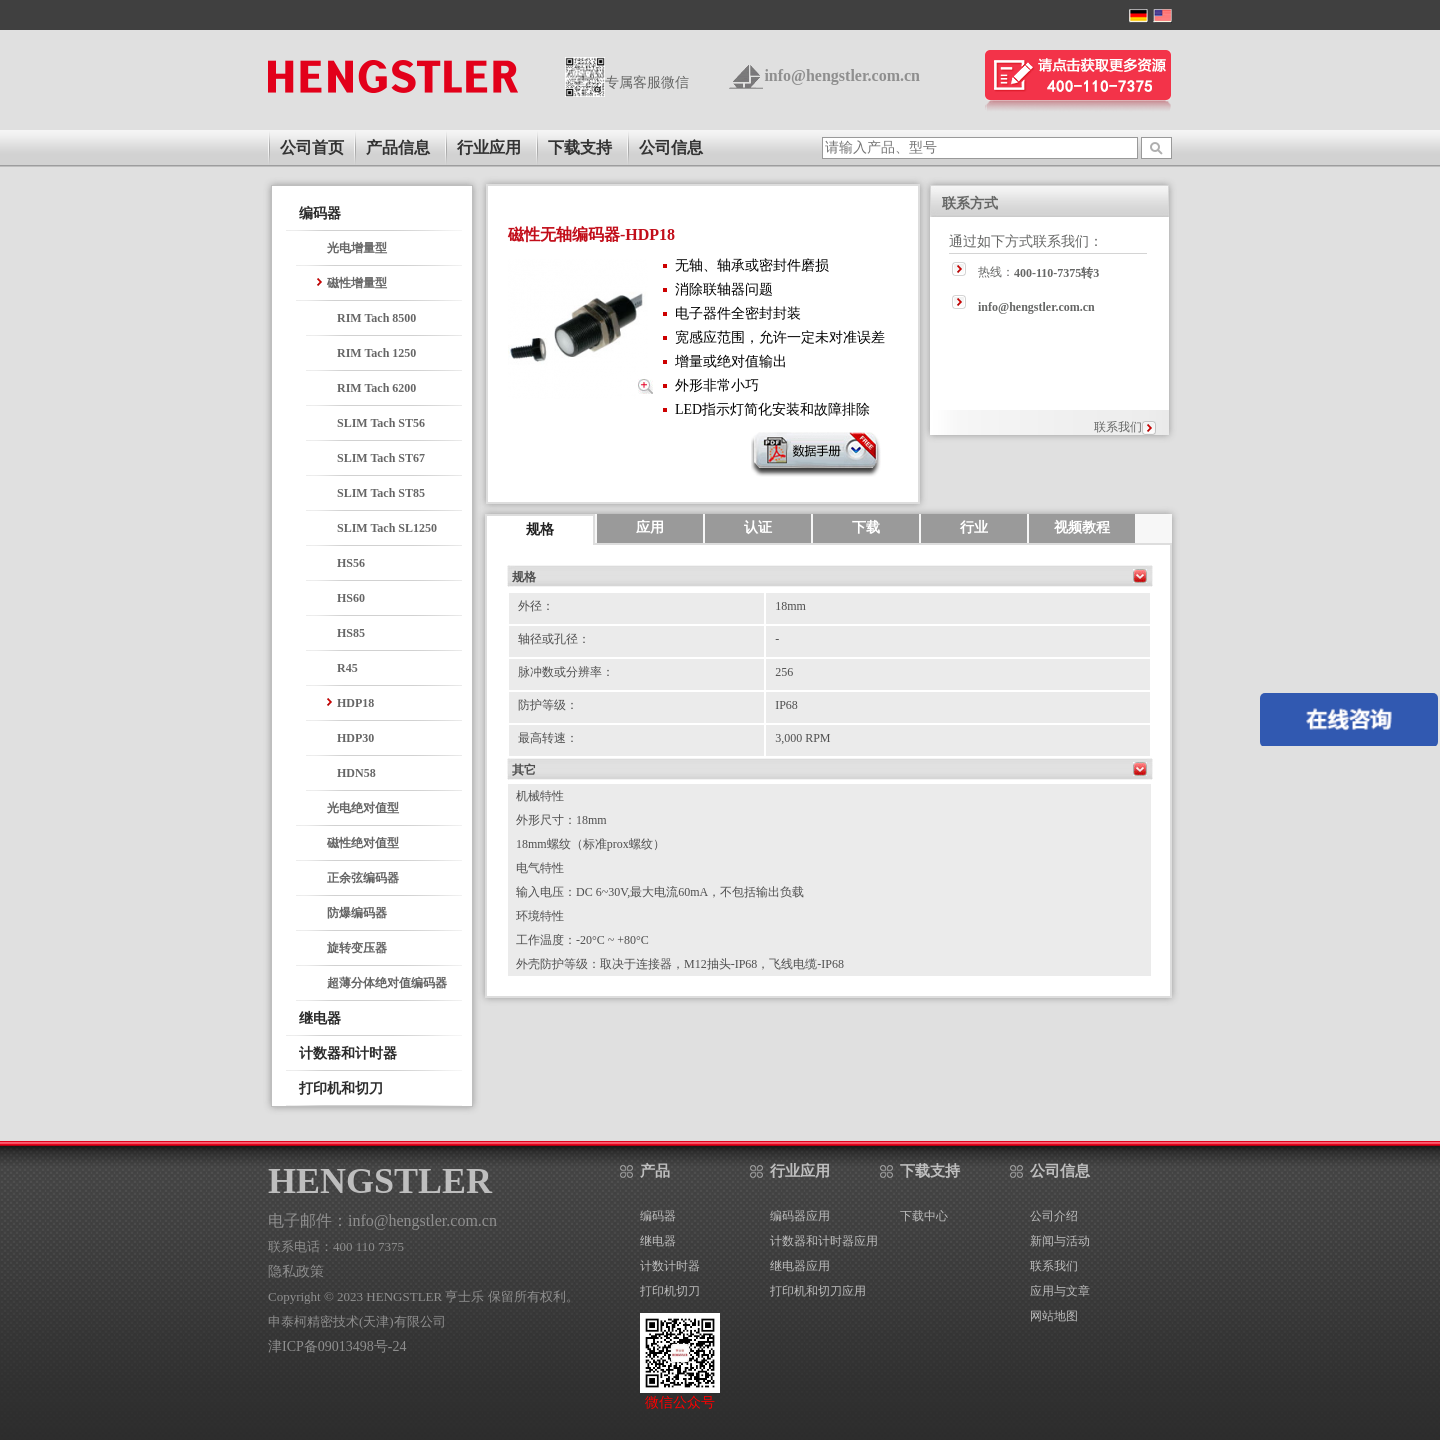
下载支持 (580, 147)
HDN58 (356, 773)
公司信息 (671, 147)
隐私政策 (296, 1271)
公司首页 (312, 147)
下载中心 (924, 1216)
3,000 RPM (802, 738)
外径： (536, 606)
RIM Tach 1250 (376, 353)
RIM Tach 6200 (376, 388)
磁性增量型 (357, 283)
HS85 (351, 633)
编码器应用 (800, 1216)
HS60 (351, 598)
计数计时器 (670, 1266)
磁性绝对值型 (363, 843)
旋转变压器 (357, 948)
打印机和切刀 (341, 1088)
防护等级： (548, 705)
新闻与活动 (1060, 1241)
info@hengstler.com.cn (842, 75)
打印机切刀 (670, 1291)
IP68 (786, 705)
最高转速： (548, 738)
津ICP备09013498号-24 (337, 1346)
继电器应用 (800, 1266)
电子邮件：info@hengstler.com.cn (382, 1220)
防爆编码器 (357, 913)
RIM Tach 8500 (376, 318)
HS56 (351, 563)
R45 (347, 668)
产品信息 (398, 147)
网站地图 (1054, 1316)
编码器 (320, 213)
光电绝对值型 (363, 808)
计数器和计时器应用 (824, 1241)
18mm (790, 606)
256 (784, 672)
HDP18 (355, 703)
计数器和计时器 (348, 1053)
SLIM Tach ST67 (381, 458)
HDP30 (355, 738)
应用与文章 (1060, 1291)
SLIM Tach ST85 (381, 493)
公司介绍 (1054, 1216)
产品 (655, 1171)
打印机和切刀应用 (818, 1291)
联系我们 (1118, 427)
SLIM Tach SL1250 (387, 528)
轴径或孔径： (554, 639)
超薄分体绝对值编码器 (387, 983)
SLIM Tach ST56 (381, 423)
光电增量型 (357, 248)
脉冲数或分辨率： (566, 672)
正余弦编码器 (363, 878)
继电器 (320, 1018)
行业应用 (489, 147)
